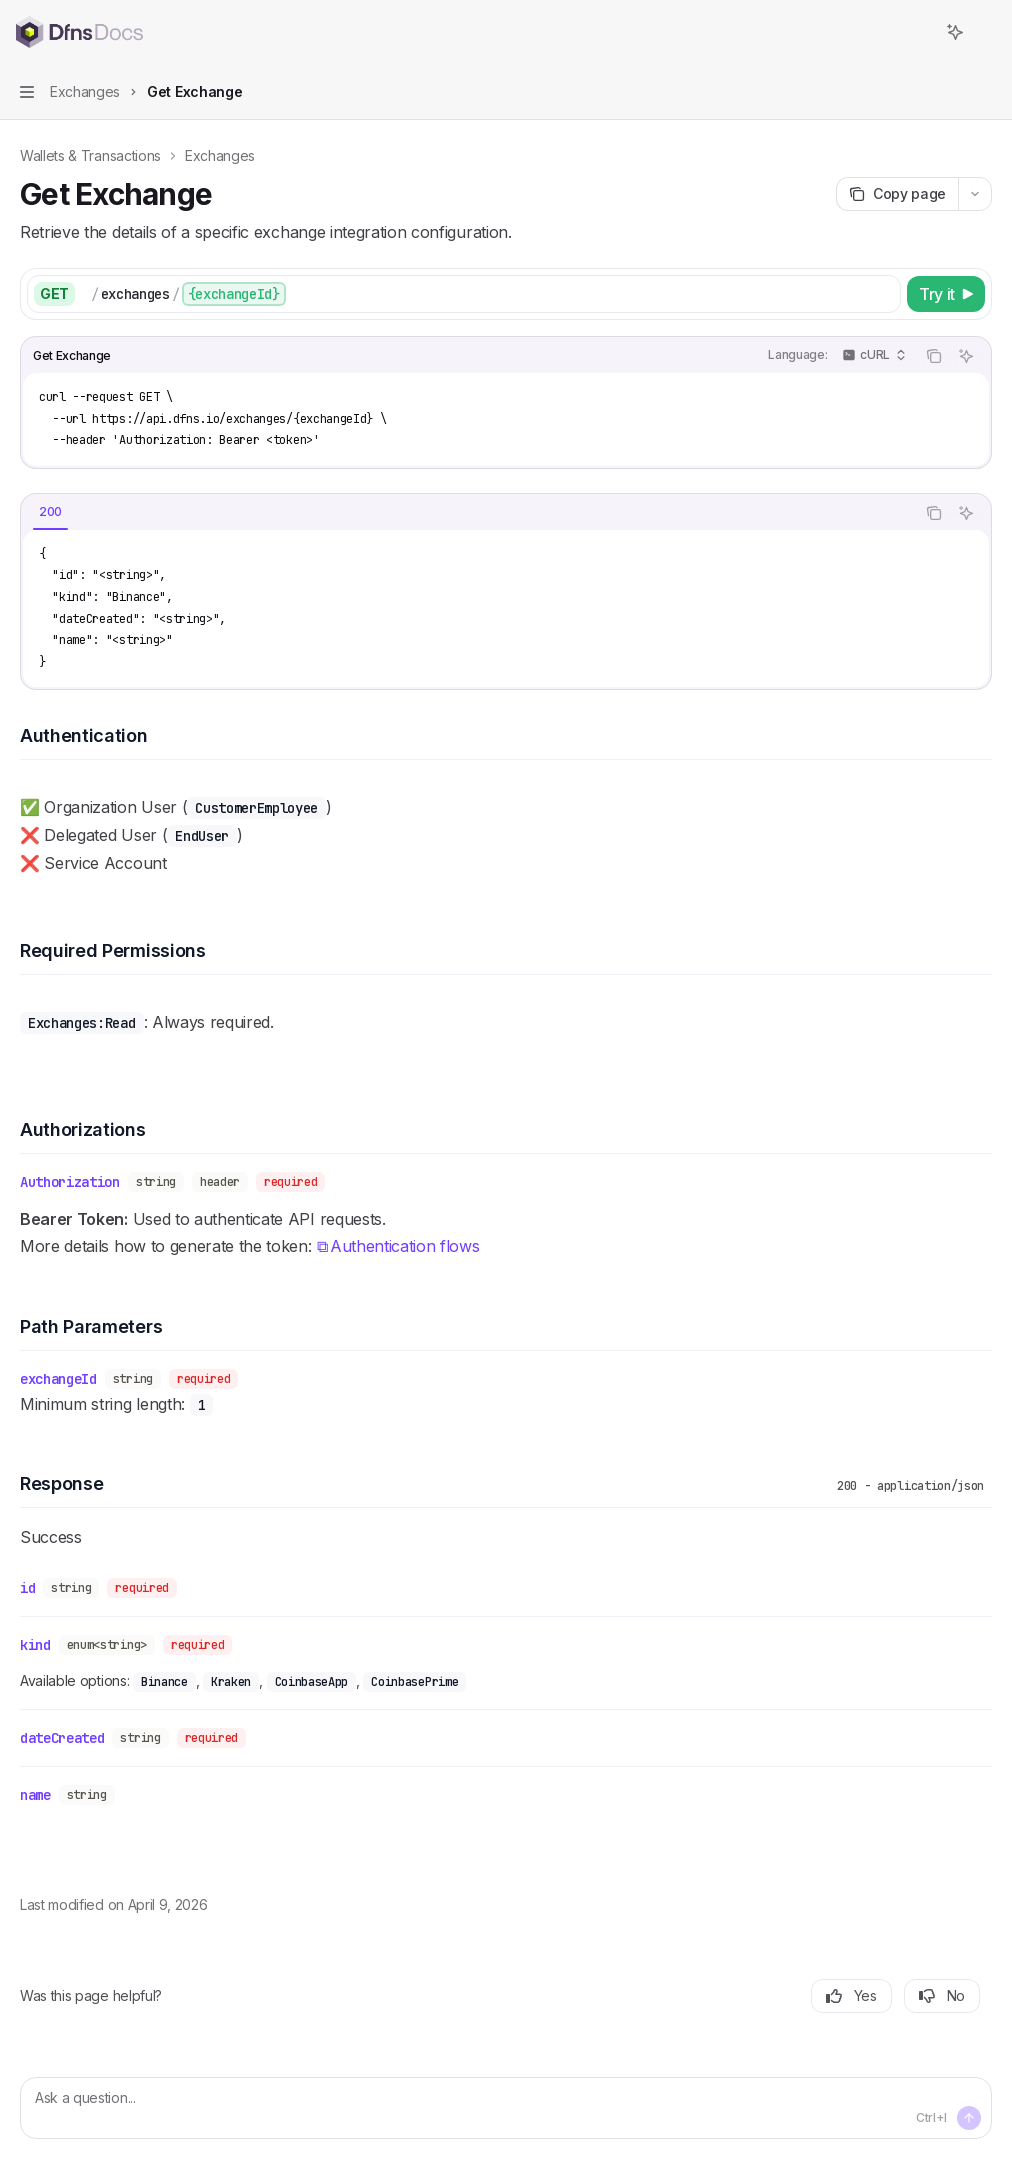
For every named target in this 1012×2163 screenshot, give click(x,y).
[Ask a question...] (506, 2108)
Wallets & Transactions (90, 155)
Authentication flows (405, 1247)
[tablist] (468, 513)
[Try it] (946, 294)
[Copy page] (897, 194)
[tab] (50, 512)
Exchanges (220, 155)
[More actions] (986, 32)
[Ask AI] (966, 356)
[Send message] (969, 2118)
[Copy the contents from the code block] (934, 356)
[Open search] (918, 32)
